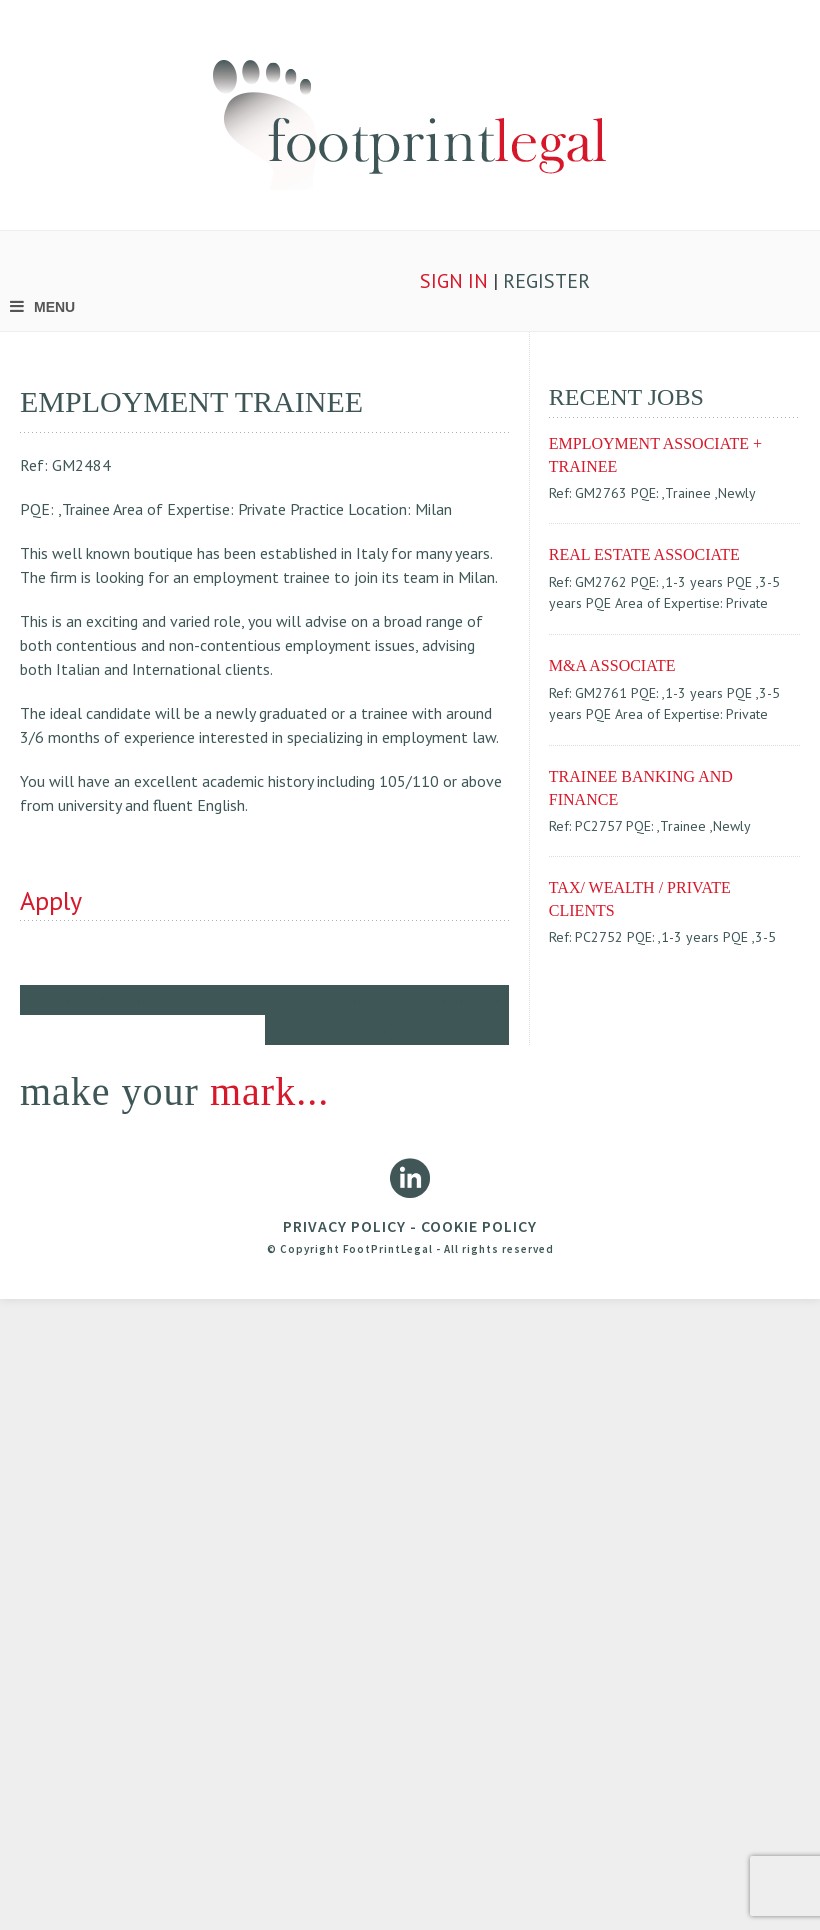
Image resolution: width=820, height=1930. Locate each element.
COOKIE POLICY (479, 1226)
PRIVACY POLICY (344, 1226)
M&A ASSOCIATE (612, 665)
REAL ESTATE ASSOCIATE (644, 554)
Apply (51, 900)
